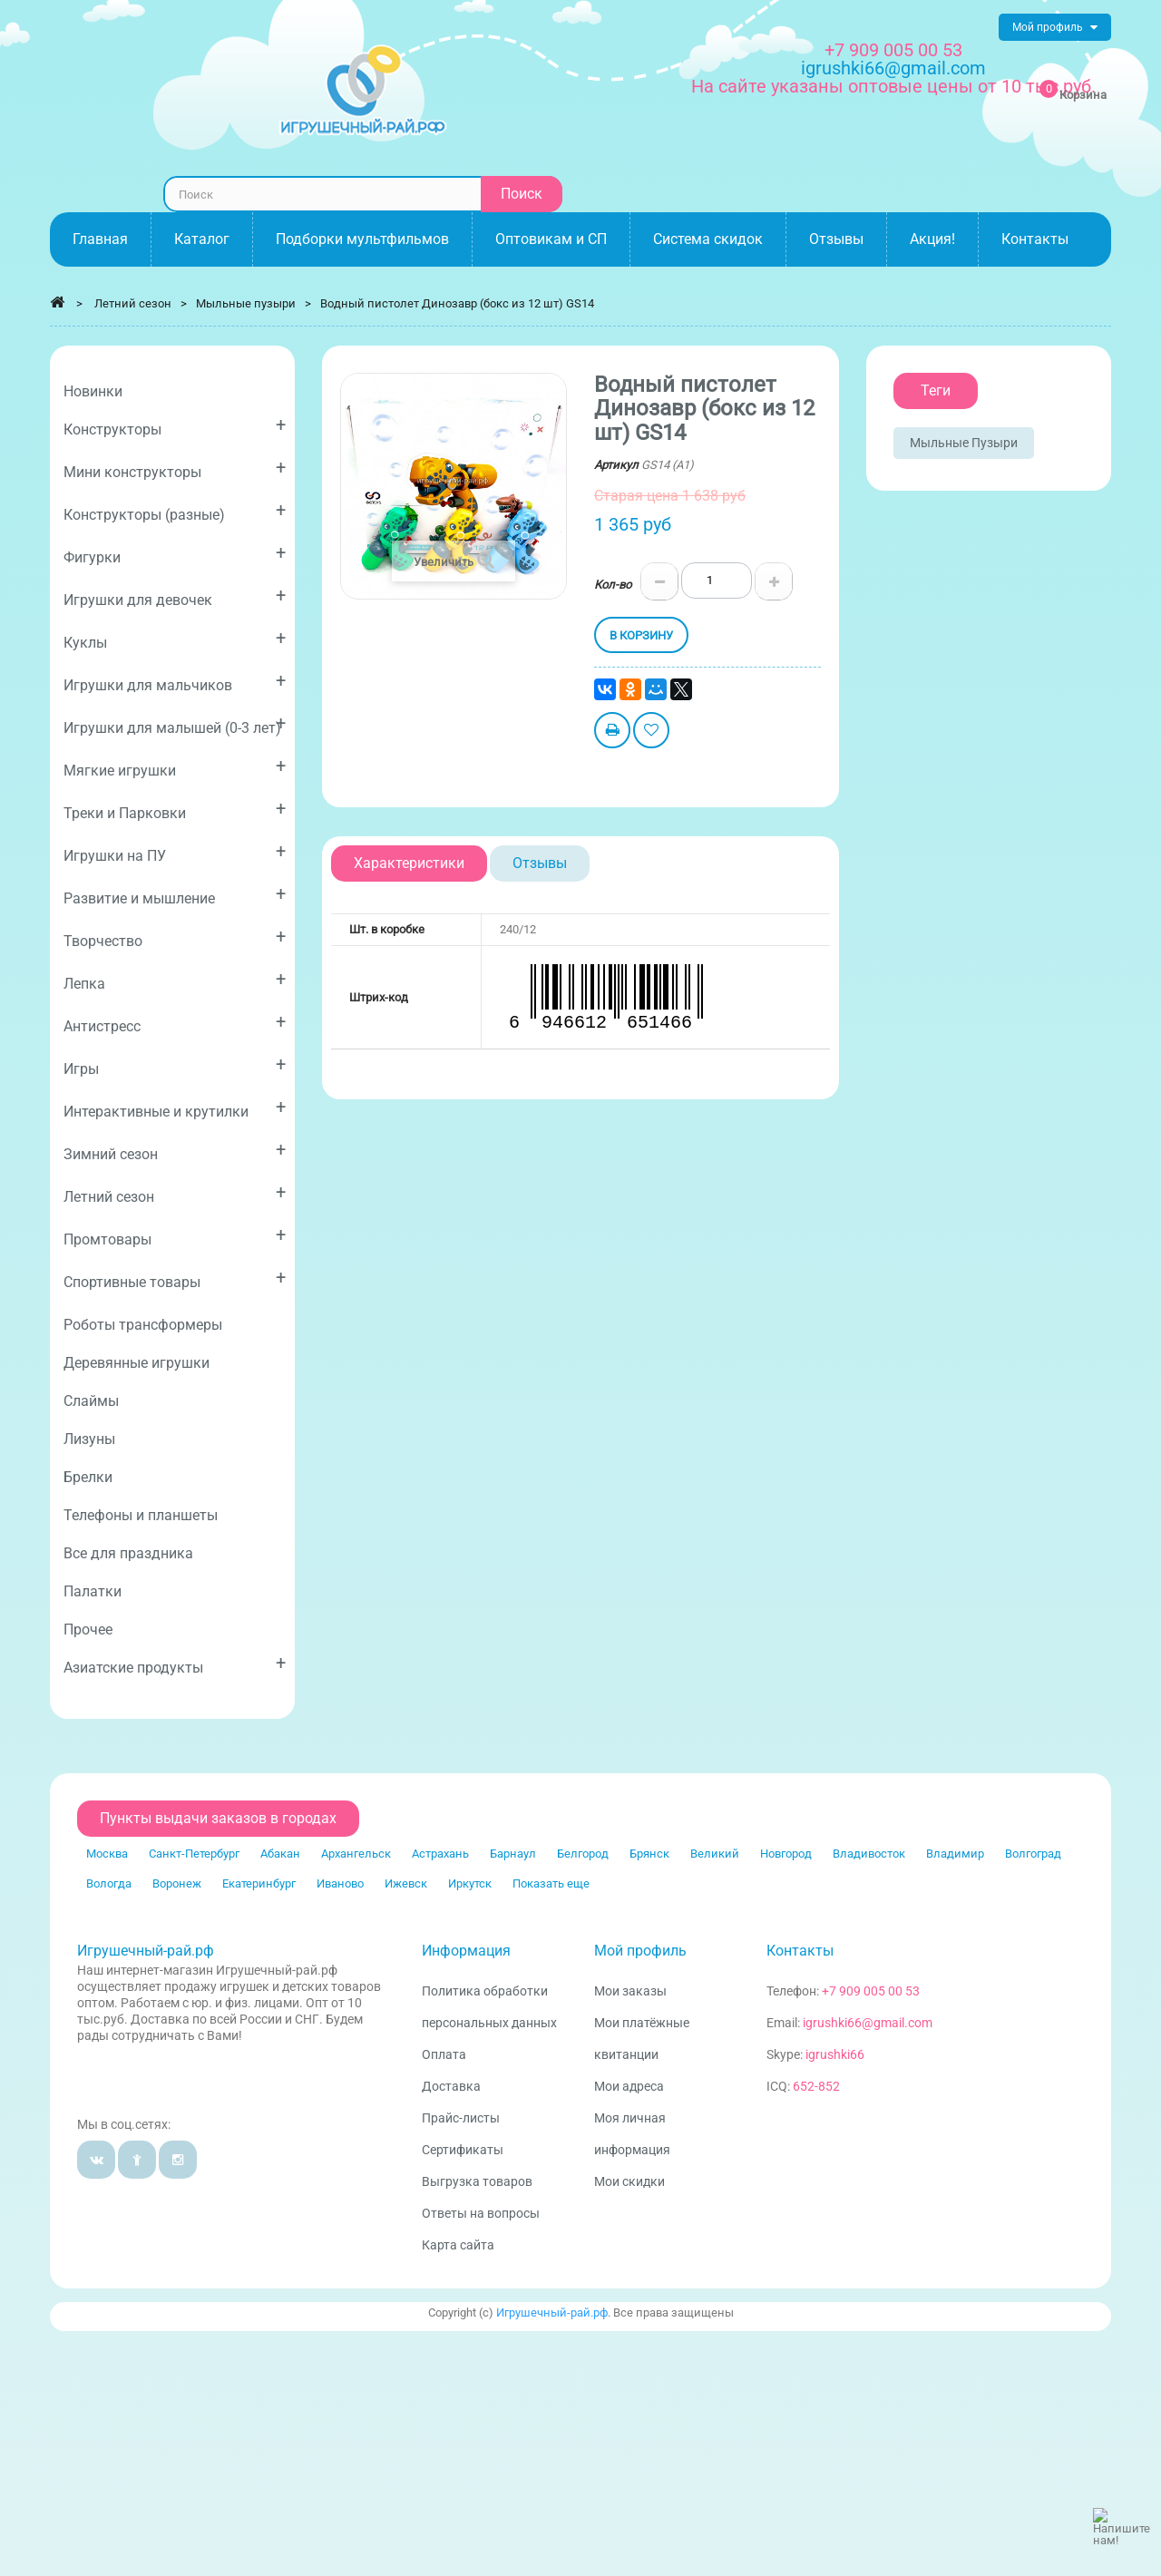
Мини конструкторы (174, 468)
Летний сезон (174, 1193)
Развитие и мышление (174, 895)
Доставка (451, 2086)
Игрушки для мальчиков (174, 681)
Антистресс (174, 1022)
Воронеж (176, 1883)
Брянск (649, 1853)
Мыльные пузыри (964, 442)
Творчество (174, 937)
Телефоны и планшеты (140, 1515)
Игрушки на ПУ (174, 852)
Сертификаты (462, 2149)
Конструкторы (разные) (174, 511)
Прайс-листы (461, 2118)
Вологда (109, 1883)
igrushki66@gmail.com (867, 2022)
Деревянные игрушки (136, 1362)
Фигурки (174, 554)
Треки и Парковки (174, 809)
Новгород (786, 1853)
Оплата (444, 2054)
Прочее (87, 1629)
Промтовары (174, 1236)
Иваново (340, 1883)
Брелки (87, 1477)
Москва (107, 1853)
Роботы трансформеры (142, 1324)
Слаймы (91, 1401)
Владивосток (869, 1853)
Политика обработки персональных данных (489, 2007)
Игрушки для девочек (174, 596)
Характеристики (409, 863)
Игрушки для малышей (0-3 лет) (174, 724)
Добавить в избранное (651, 732)
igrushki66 (834, 2054)
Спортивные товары (174, 1278)
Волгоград (1033, 1853)
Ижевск (406, 1883)
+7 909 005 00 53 (893, 50)
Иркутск (470, 1883)
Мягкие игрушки (174, 767)
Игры (174, 1065)
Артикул (616, 465)
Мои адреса (629, 2086)
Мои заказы (630, 1991)
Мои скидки (629, 2181)
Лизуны (89, 1439)
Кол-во (612, 584)
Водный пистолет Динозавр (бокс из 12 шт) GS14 (457, 303)
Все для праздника (128, 1553)
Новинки (92, 391)
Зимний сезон (174, 1150)
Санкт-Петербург (194, 1853)
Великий (714, 1853)
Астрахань (440, 1853)
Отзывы (539, 863)
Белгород (583, 1853)
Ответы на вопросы (481, 2213)
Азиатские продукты (174, 1664)
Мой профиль (640, 1950)
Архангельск (356, 1853)
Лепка (174, 980)
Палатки (92, 1591)
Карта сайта (458, 2245)
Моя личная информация (632, 2134)
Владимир (955, 1853)
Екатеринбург (259, 1883)
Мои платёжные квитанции (641, 2038)
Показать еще (551, 1883)
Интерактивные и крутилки (174, 1108)
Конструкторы (174, 426)
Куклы (174, 639)
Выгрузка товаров (477, 2181)
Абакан (280, 1853)
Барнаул (513, 1853)
